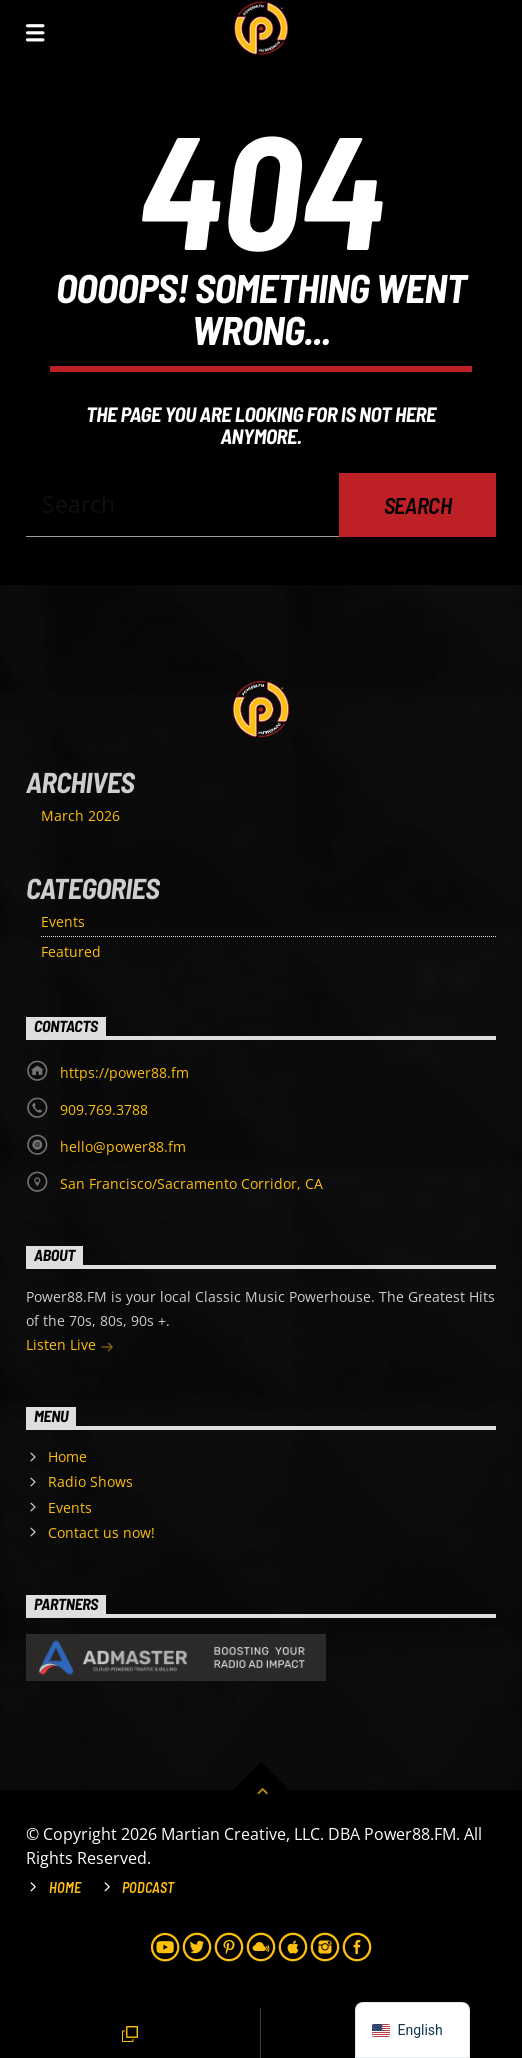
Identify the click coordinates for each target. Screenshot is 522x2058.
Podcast (148, 1887)
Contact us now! (101, 1532)
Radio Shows (90, 1481)
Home (67, 1456)
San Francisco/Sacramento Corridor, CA (191, 1183)
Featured (71, 951)
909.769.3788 (104, 1109)
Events (63, 921)
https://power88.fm (124, 1072)
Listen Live (70, 1346)
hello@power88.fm (123, 1146)
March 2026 (80, 815)
